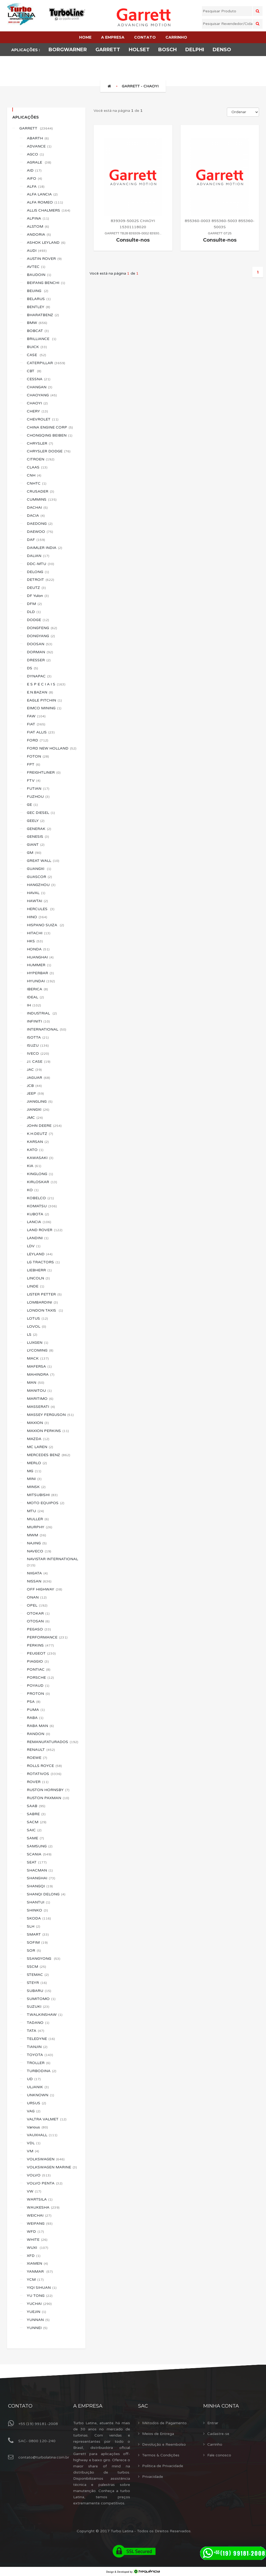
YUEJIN (36, 2311)
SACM (36, 1822)
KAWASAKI (40, 1158)
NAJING (37, 1543)
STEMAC (38, 1974)
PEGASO (39, 1629)
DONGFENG (42, 628)
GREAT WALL (43, 860)
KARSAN (38, 1141)
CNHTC (36, 483)
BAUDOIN (39, 274)
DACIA (36, 515)
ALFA (36, 186)
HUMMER (39, 965)
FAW (36, 716)
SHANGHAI (41, 1878)
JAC (34, 1069)
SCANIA (39, 1854)
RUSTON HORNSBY (48, 1790)
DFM (34, 603)
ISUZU (38, 1045)
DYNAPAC (39, 676)
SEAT (37, 1862)
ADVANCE (39, 146)
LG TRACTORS (43, 1262)
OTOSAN (38, 1621)
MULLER (38, 1519)
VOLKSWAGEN (46, 2159)
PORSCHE (40, 1677)
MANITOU (39, 1390)
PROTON (38, 1693)
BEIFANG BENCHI (46, 283)
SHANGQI (40, 1886)
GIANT (36, 844)
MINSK (36, 1487)
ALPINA (38, 218)
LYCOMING (40, 1350)
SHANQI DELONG (46, 1894)
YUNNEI (37, 2328)
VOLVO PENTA (44, 2183)
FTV (33, 780)
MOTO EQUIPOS (45, 1503)
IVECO (38, 1053)
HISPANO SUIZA (45, 925)
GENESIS (38, 836)
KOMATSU (42, 1206)
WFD (35, 2231)
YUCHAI (39, 2303)
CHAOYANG (42, 395)
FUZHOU (38, 796)
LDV (33, 1246)
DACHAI (37, 507)
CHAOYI (37, 403)
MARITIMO (40, 1398)
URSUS (36, 2103)
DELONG (38, 572)
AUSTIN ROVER (44, 258)
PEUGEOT (41, 1653)
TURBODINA (41, 2071)
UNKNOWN (40, 2095)
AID (34, 170)
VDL (33, 2143)
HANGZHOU (41, 885)
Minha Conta (221, 2406)
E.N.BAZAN (40, 692)
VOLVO (39, 2175)
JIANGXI (38, 1109)
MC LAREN (40, 1447)
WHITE (37, 2239)
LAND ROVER (44, 1230)
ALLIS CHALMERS (48, 210)
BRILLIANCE (41, 339)
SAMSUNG (40, 1846)
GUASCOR (39, 876)
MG (34, 1471)
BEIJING (37, 291)
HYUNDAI (41, 981)
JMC (35, 1117)
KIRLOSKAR (42, 1182)
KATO (35, 1149)
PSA (33, 1701)
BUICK (37, 347)
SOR (34, 1950)
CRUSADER (40, 491)
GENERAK (39, 828)
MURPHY (39, 1527)
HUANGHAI (40, 957)
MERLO (37, 1463)
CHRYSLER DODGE (49, 451)
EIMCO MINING (44, 708)
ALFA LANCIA (42, 194)
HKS (35, 941)
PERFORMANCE (47, 1637)
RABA (35, 1717)
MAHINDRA (40, 1374)
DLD (34, 612)
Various (37, 2127)
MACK (38, 1358)
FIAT (36, 724)
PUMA (36, 1709)
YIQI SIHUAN (42, 2287)
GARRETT (36, 128)
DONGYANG (41, 636)
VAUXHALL (42, 2135)
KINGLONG (40, 1174)
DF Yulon (38, 595)
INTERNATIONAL (46, 1029)
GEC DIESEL (41, 812)
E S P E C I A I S (46, 684)
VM (33, 2151)
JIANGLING (40, 1101)
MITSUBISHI (42, 1495)
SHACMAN (40, 1870)
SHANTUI (38, 1902)
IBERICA (37, 989)
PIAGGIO (38, 1661)
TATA (35, 2030)
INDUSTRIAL (42, 1013)
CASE (36, 355)
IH (34, 1005)
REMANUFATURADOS (52, 1742)
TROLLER (38, 2063)
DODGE (38, 620)
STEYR (37, 1982)
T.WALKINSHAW (44, 2014)
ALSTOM (38, 226)
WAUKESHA (43, 2207)
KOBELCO (40, 1198)
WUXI (37, 2247)
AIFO (34, 178)
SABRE (36, 1814)
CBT (34, 371)
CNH (34, 475)
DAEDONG (40, 523)
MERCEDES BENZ (48, 1455)
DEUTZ (36, 587)
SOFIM (37, 1942)
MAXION (38, 1422)
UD (34, 2079)
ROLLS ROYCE (44, 1765)
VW (34, 2191)
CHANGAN (39, 387)
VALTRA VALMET (46, 2119)
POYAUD (38, 1685)
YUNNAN (38, 2319)
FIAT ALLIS (41, 732)
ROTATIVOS (44, 1774)
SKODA (39, 1918)
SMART (38, 1934)
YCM (35, 2279)
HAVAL (36, 893)
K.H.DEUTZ (40, 1133)
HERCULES (40, 909)
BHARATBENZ (43, 315)
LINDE (35, 1286)
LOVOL (36, 1326)
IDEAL (35, 997)
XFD (33, 2255)
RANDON (38, 1734)
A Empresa (87, 2406)
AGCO (35, 154)
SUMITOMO (41, 1998)
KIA (34, 1166)
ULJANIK (38, 2087)
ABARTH (38, 138)
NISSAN (39, 1581)
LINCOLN (38, 1278)
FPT (33, 764)
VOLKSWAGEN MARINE (52, 2167)
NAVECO (39, 1551)
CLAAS (37, 467)
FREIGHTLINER (44, 772)
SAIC (34, 1830)
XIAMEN (37, 2263)
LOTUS (37, 1318)
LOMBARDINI (42, 1302)
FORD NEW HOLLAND (51, 748)
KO (33, 1190)
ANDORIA (39, 234)
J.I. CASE (38, 1061)
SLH (33, 1926)
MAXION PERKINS (48, 1431)
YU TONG (40, 2295)
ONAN (37, 1597)
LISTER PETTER (44, 1294)
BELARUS (39, 299)
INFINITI (38, 1021)
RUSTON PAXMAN (48, 1798)
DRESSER (39, 660)
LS (32, 1334)
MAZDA (38, 1439)
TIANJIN (37, 2046)
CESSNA (38, 379)
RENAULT (41, 1749)
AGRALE (39, 162)
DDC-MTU (40, 564)
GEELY (36, 820)
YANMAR (40, 2271)
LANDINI (38, 1238)
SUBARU (39, 1990)
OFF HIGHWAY (44, 1589)
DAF (36, 539)
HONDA (38, 949)
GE (32, 804)
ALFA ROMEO (45, 202)
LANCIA (39, 1222)
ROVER (38, 1782)
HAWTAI (37, 901)
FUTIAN (38, 788)
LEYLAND (40, 1254)
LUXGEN (37, 1342)
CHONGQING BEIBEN (49, 435)
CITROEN (40, 459)
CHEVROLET (42, 419)
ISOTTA (38, 1037)
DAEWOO (40, 531)
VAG (33, 2111)
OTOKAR (38, 1613)
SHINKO (37, 1910)
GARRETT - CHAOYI (140, 86)
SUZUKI (38, 2006)
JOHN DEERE (44, 1125)
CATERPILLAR (46, 363)
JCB (34, 1085)
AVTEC (36, 266)
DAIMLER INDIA (44, 547)
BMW (37, 322)
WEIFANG (40, 2223)
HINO (37, 917)
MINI (34, 1479)
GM (34, 852)
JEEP (35, 1093)
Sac (143, 2406)
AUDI (37, 250)
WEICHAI (39, 2215)
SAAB (36, 1806)
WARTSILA (40, 2199)
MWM (36, 1535)
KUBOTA (38, 1214)
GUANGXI (39, 868)
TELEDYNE (41, 2038)
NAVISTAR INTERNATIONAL (53, 1562)
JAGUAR (38, 1077)
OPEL (37, 1605)
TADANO (38, 2022)
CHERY (37, 411)
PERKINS (40, 1645)
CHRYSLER (40, 443)
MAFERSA (39, 1366)
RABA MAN (40, 1726)
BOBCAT (38, 331)
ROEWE (37, 1757)
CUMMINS (42, 499)
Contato (20, 2406)
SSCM (36, 1966)
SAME (35, 1838)
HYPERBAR (40, 973)
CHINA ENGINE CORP (50, 427)
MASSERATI (41, 1406)
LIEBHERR (39, 1270)
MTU (35, 1511)
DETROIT (40, 579)
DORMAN (40, 652)
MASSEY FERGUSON (50, 1414)
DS (32, 668)
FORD (37, 740)
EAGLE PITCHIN (44, 700)
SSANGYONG (43, 1958)
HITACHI (38, 933)
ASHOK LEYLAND (46, 242)
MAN (35, 1382)
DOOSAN (39, 644)
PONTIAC (38, 1669)
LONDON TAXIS (45, 1310)
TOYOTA (40, 2055)
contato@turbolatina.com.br (43, 2457)
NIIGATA (37, 1573)
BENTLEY (38, 307)
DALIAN (38, 555)
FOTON (38, 756)
